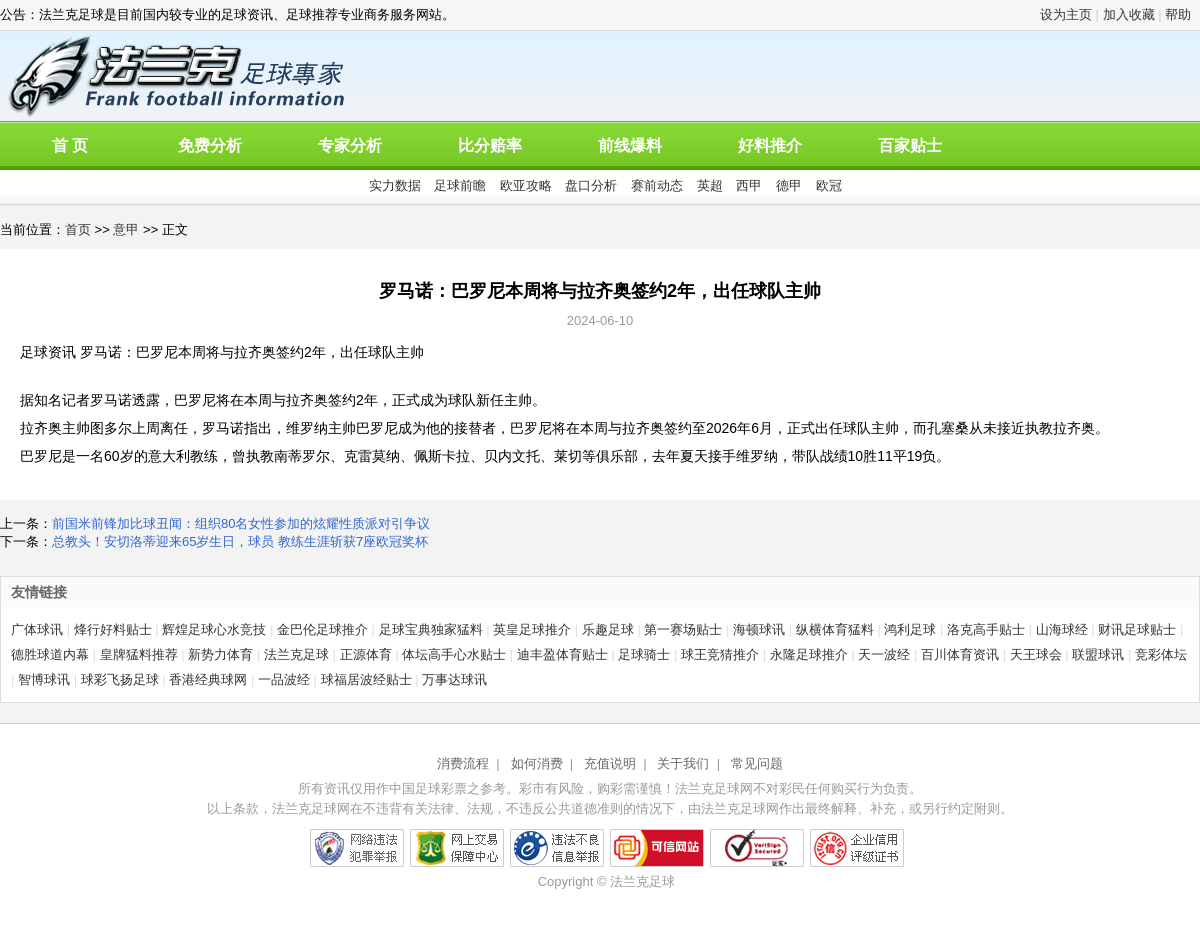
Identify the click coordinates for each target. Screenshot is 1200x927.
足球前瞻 (460, 185)
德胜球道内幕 (50, 654)
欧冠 (829, 185)
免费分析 (210, 145)
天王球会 (1036, 654)
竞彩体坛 (1161, 654)
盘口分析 (591, 185)
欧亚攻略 (526, 185)
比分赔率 (490, 145)
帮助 (1178, 14)
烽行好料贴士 (113, 629)
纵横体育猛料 (835, 629)
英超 (710, 185)
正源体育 (366, 654)
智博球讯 (44, 679)
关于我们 (683, 763)
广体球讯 (37, 629)
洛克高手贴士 (986, 629)
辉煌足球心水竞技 (214, 629)
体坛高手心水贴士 (454, 654)
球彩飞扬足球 (120, 679)
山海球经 (1062, 629)
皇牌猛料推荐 (139, 654)
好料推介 (770, 145)
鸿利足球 (910, 629)
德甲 (789, 185)
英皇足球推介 (532, 629)
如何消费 (537, 763)
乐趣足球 (608, 629)
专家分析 (350, 145)
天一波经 (884, 654)
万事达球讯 (454, 679)
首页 (78, 229)
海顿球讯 (759, 629)
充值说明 (610, 763)
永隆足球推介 (809, 654)
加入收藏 (1129, 14)
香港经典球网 (208, 679)
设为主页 (1066, 14)
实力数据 (395, 185)
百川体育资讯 (960, 654)
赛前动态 (657, 185)
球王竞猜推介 (720, 654)
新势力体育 (220, 654)
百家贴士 (910, 145)
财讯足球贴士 (1137, 629)
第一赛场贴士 (683, 629)
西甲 (749, 185)
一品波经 (284, 679)
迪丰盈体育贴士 (562, 654)
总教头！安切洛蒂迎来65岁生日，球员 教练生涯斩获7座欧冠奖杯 (240, 541)
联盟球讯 (1098, 654)
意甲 (126, 229)
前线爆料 (630, 145)
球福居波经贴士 (366, 679)
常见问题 (757, 763)
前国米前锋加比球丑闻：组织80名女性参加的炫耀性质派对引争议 (241, 523)
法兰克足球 (296, 654)
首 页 (70, 145)
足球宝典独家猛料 (431, 629)
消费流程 (463, 763)
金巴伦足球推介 (322, 629)
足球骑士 (644, 654)
